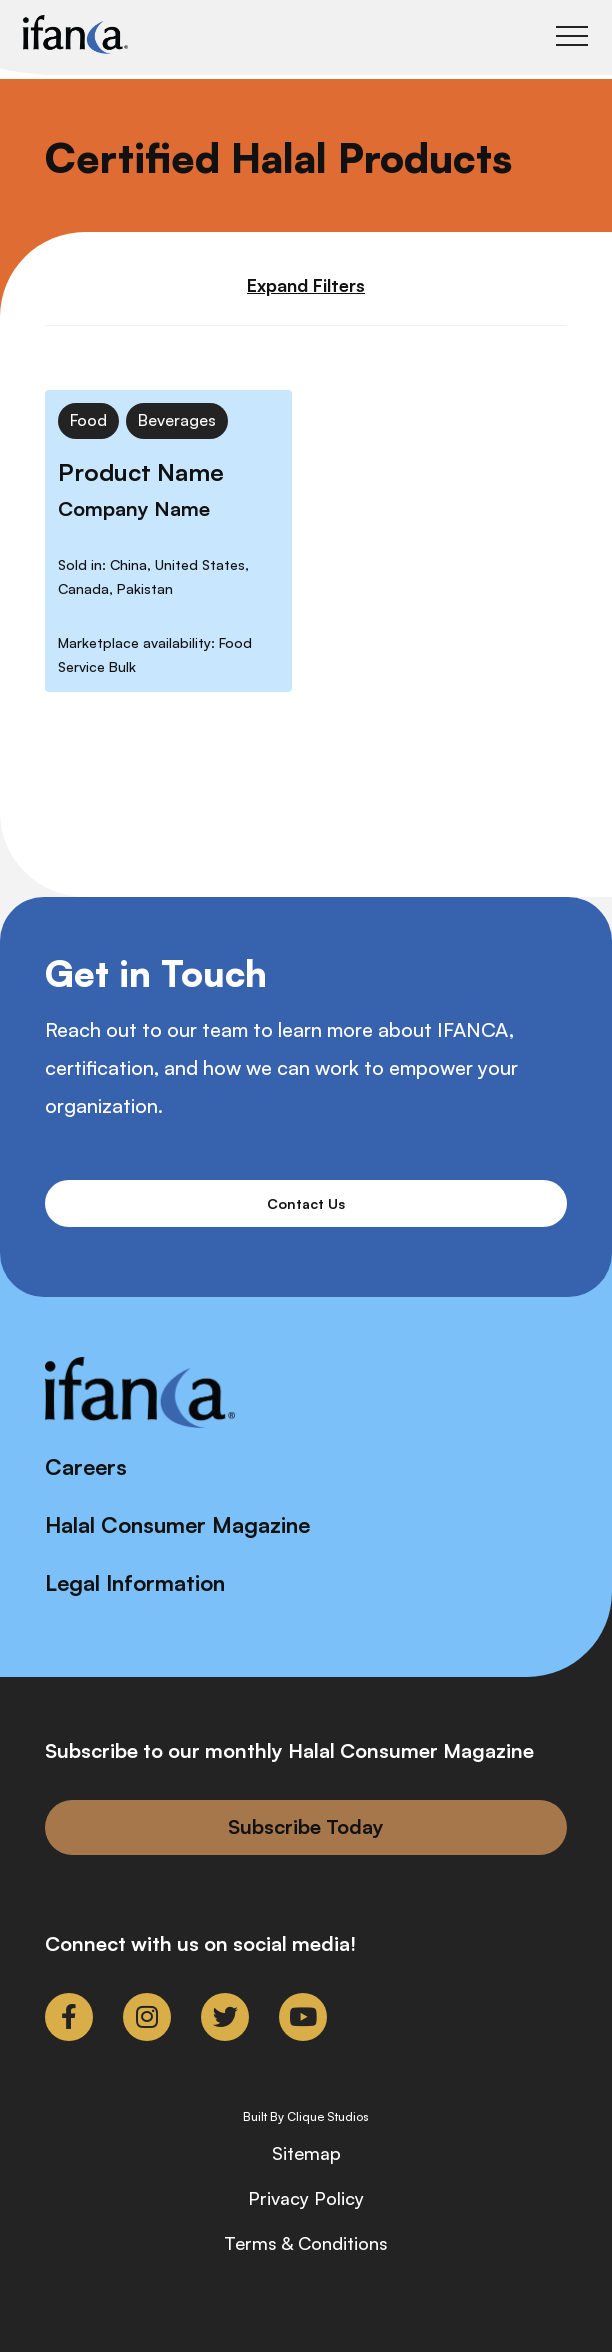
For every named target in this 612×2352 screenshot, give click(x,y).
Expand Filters (306, 285)
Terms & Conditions (306, 2243)
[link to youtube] (303, 2017)
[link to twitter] (225, 2017)
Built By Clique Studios (306, 2117)
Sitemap (306, 2153)
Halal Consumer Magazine (177, 1524)
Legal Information (135, 1582)
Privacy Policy (306, 2198)
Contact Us (306, 1203)
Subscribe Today (306, 1826)
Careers (86, 1466)
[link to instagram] (147, 2017)
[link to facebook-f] (69, 2017)
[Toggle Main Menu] (572, 36)
